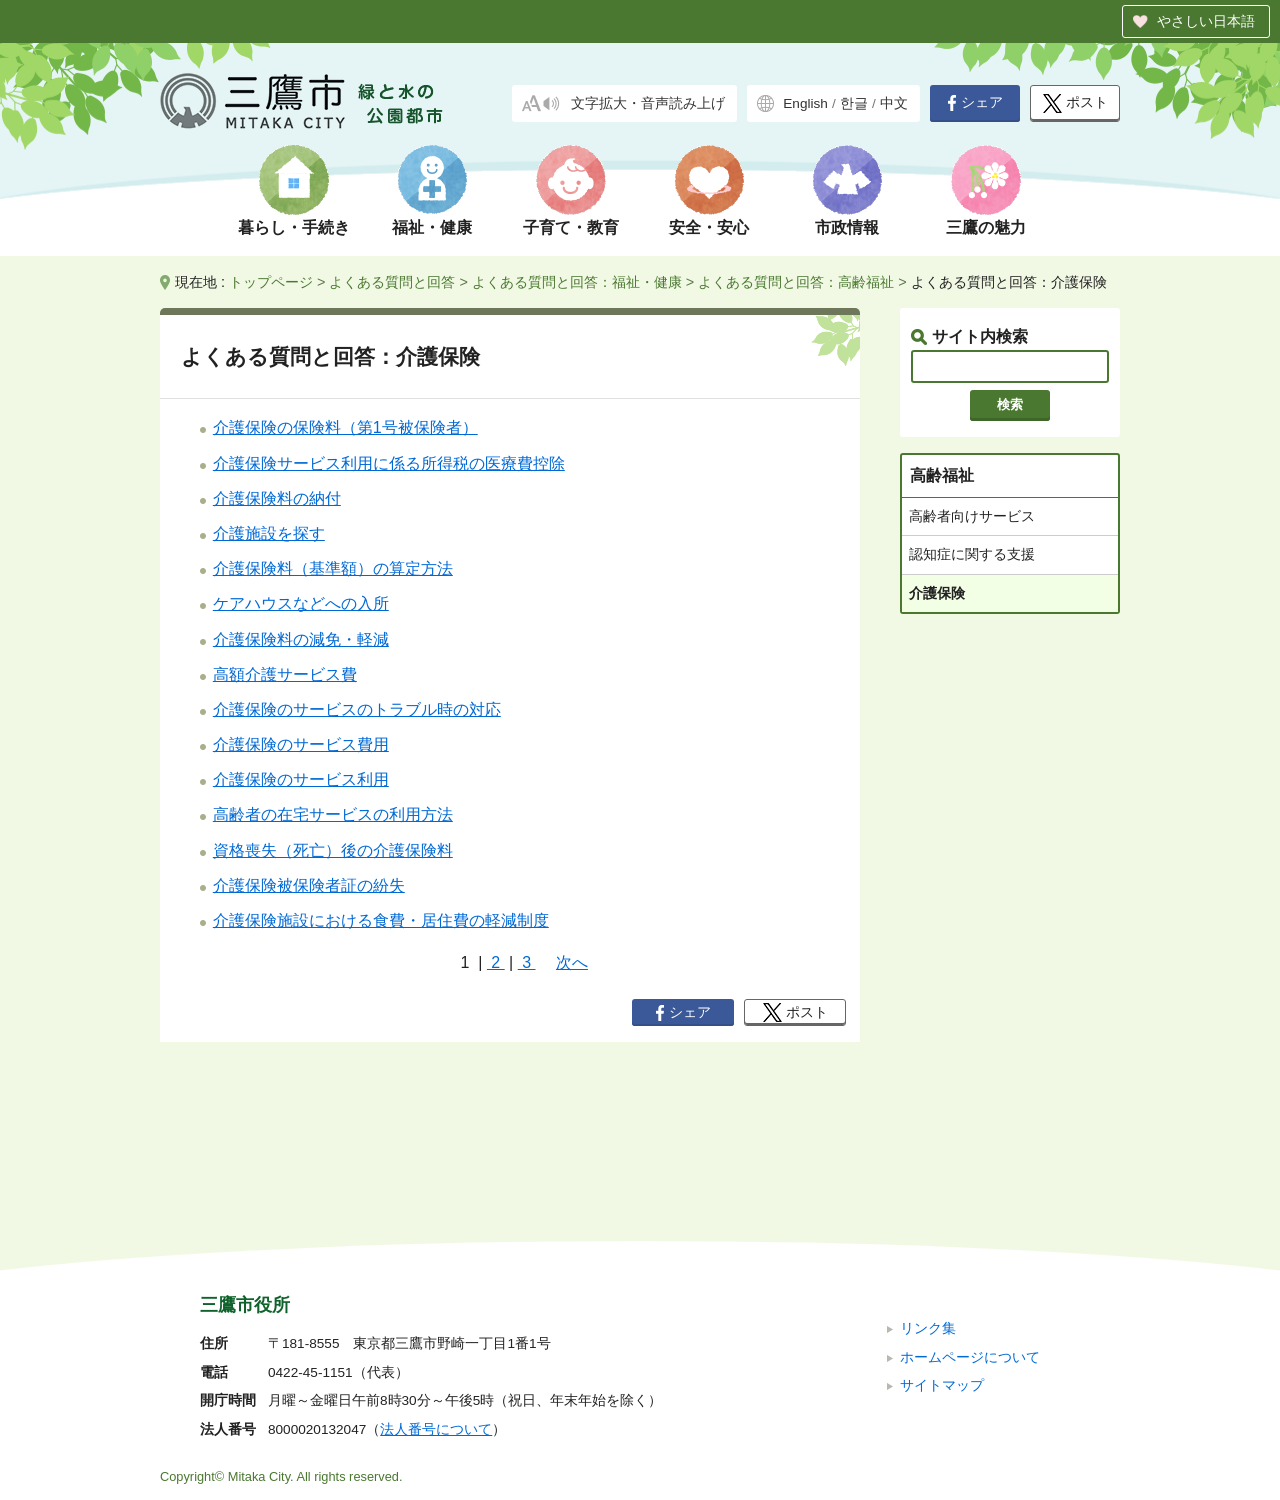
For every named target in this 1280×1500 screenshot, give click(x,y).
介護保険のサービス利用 (301, 779)
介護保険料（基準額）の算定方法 (333, 568)
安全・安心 (709, 227)
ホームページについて (970, 1222)
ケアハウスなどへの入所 (301, 603)
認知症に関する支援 (972, 554)
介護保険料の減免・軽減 (301, 639)
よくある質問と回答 (392, 282)
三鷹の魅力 (986, 227)
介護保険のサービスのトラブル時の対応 (357, 709)
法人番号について (436, 1295)
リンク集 (928, 1194)
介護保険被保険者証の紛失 (309, 885)
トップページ (271, 282)
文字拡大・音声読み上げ (648, 103)
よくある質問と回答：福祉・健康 (577, 282)
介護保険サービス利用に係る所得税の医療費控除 (389, 463)
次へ (572, 962)
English (805, 103)
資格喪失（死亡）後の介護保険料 (333, 850)
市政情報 (847, 227)
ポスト (1075, 103)
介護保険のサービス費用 (301, 744)
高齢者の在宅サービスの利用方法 (333, 814)
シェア (975, 103)
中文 (894, 103)
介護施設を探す (269, 533)
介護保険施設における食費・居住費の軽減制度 (381, 920)
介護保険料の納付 (277, 498)
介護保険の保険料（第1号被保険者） (345, 427)
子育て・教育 (571, 227)
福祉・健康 (432, 227)
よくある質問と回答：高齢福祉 (796, 282)
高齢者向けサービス (972, 516)
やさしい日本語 (1206, 21)
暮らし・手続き (294, 227)
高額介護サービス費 (285, 674)
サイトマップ (942, 1251)
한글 (854, 103)
